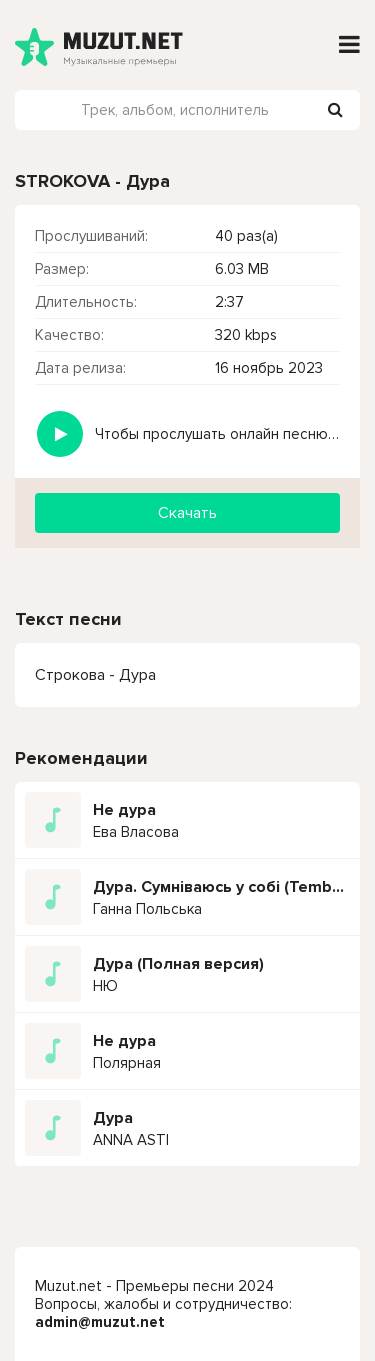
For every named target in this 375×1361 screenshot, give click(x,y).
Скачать (187, 513)
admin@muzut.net (100, 1322)
